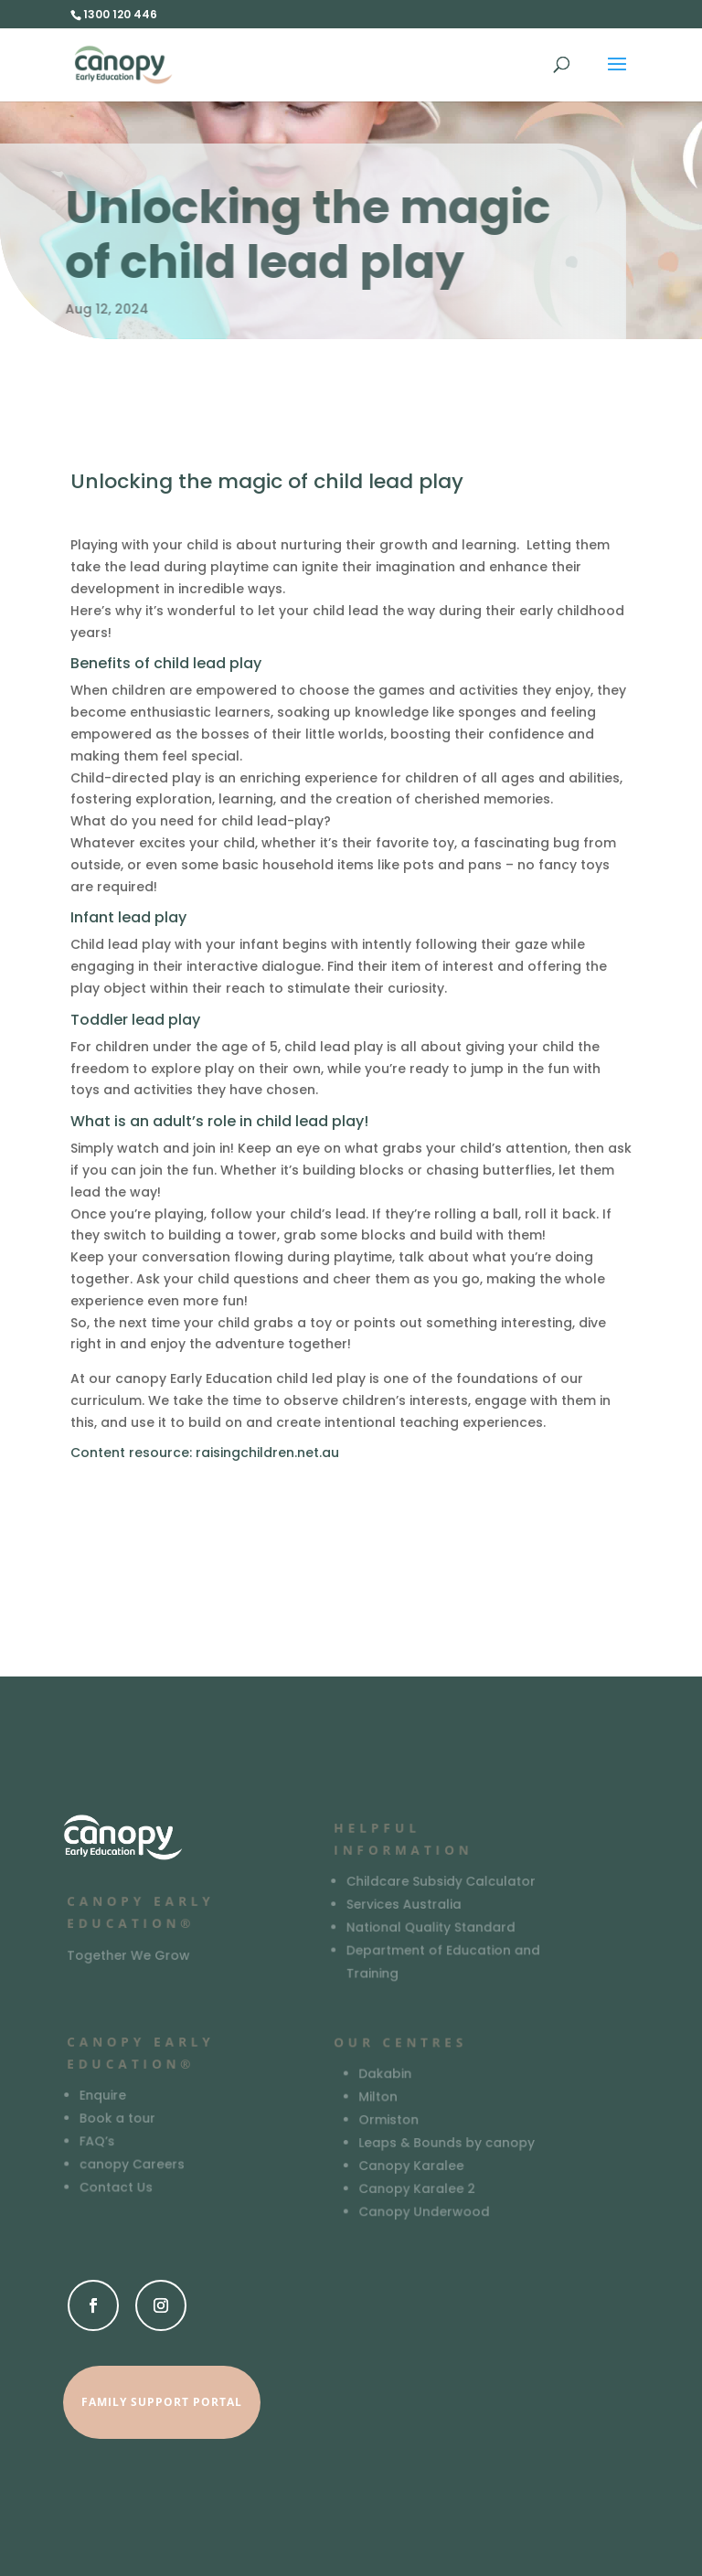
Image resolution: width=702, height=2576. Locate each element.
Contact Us (116, 2187)
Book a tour (117, 2118)
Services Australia (404, 1904)
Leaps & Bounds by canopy (446, 2143)
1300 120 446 (120, 14)
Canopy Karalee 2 (416, 2189)
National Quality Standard (431, 1927)
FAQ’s (97, 2141)
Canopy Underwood (424, 2211)
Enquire (103, 2095)
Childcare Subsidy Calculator (441, 1881)
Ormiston (389, 2120)
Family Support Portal (161, 2402)
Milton (378, 2097)
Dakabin (385, 2074)
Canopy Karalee (411, 2166)
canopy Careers (132, 2164)
